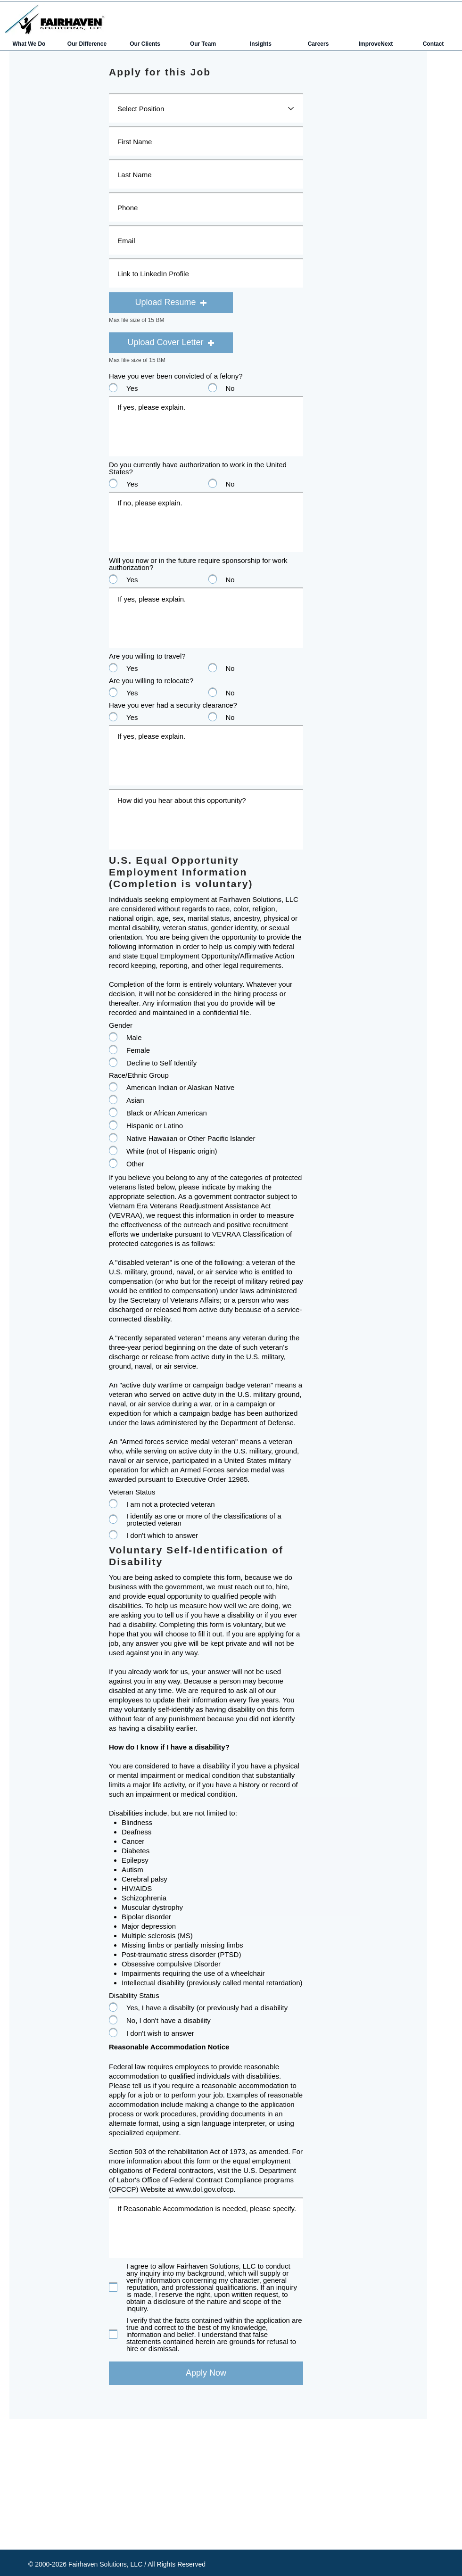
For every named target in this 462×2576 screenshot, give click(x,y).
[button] (171, 302)
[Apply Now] (206, 2373)
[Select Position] (206, 108)
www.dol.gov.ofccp (204, 2189)
